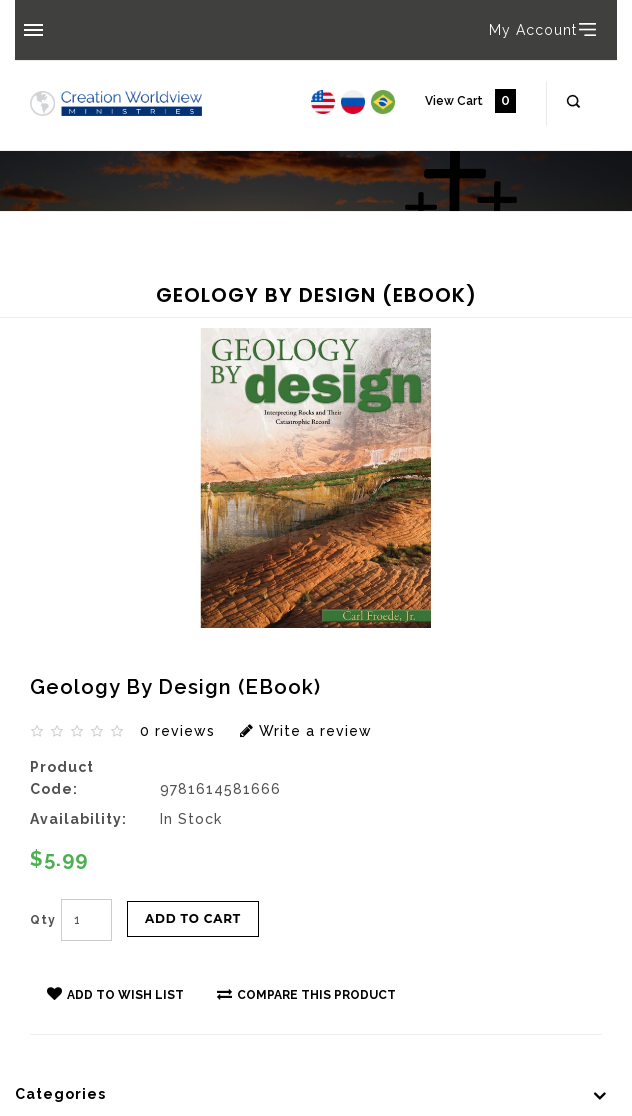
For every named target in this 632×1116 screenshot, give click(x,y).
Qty (43, 920)
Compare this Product (306, 994)
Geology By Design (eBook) (152, 276)
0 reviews (177, 731)
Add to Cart (193, 918)
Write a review (306, 731)
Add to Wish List (115, 994)
